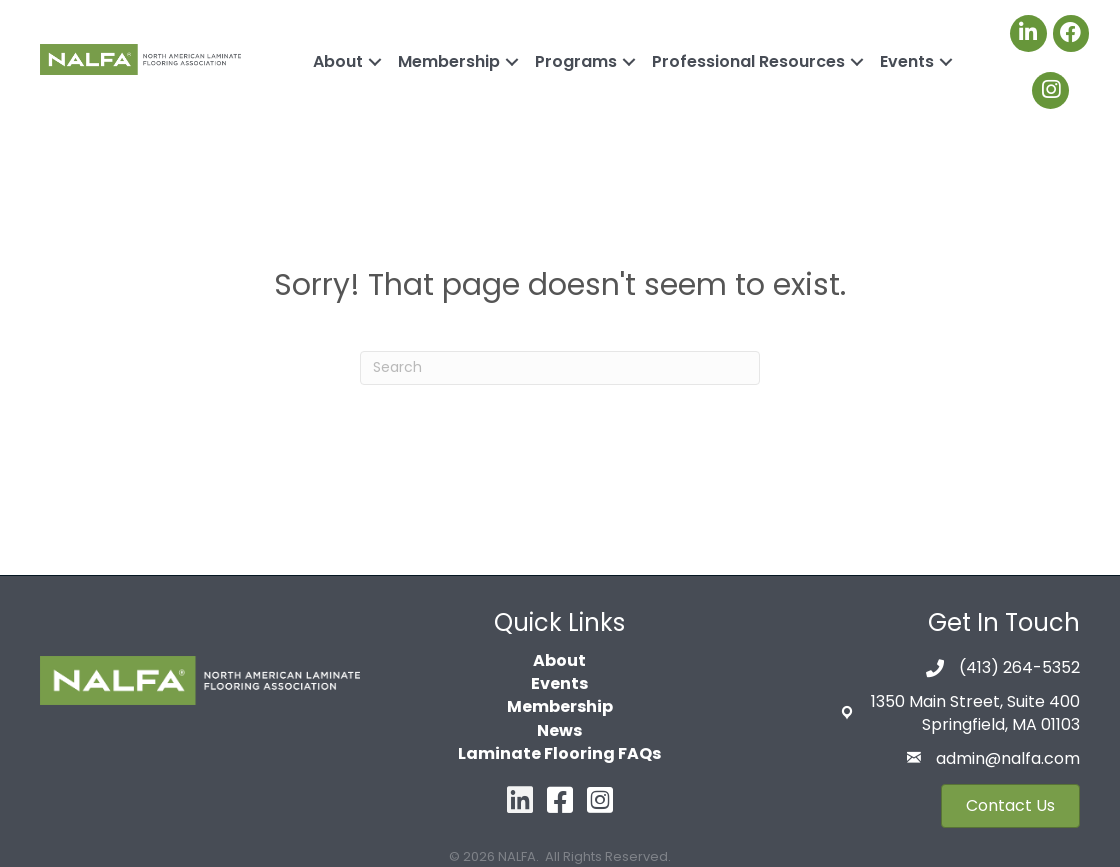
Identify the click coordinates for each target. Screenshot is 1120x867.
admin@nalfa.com (1008, 758)
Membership (449, 61)
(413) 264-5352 (1019, 667)
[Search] (560, 368)
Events (907, 61)
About (338, 61)
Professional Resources (748, 61)
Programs (576, 61)
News (559, 730)
